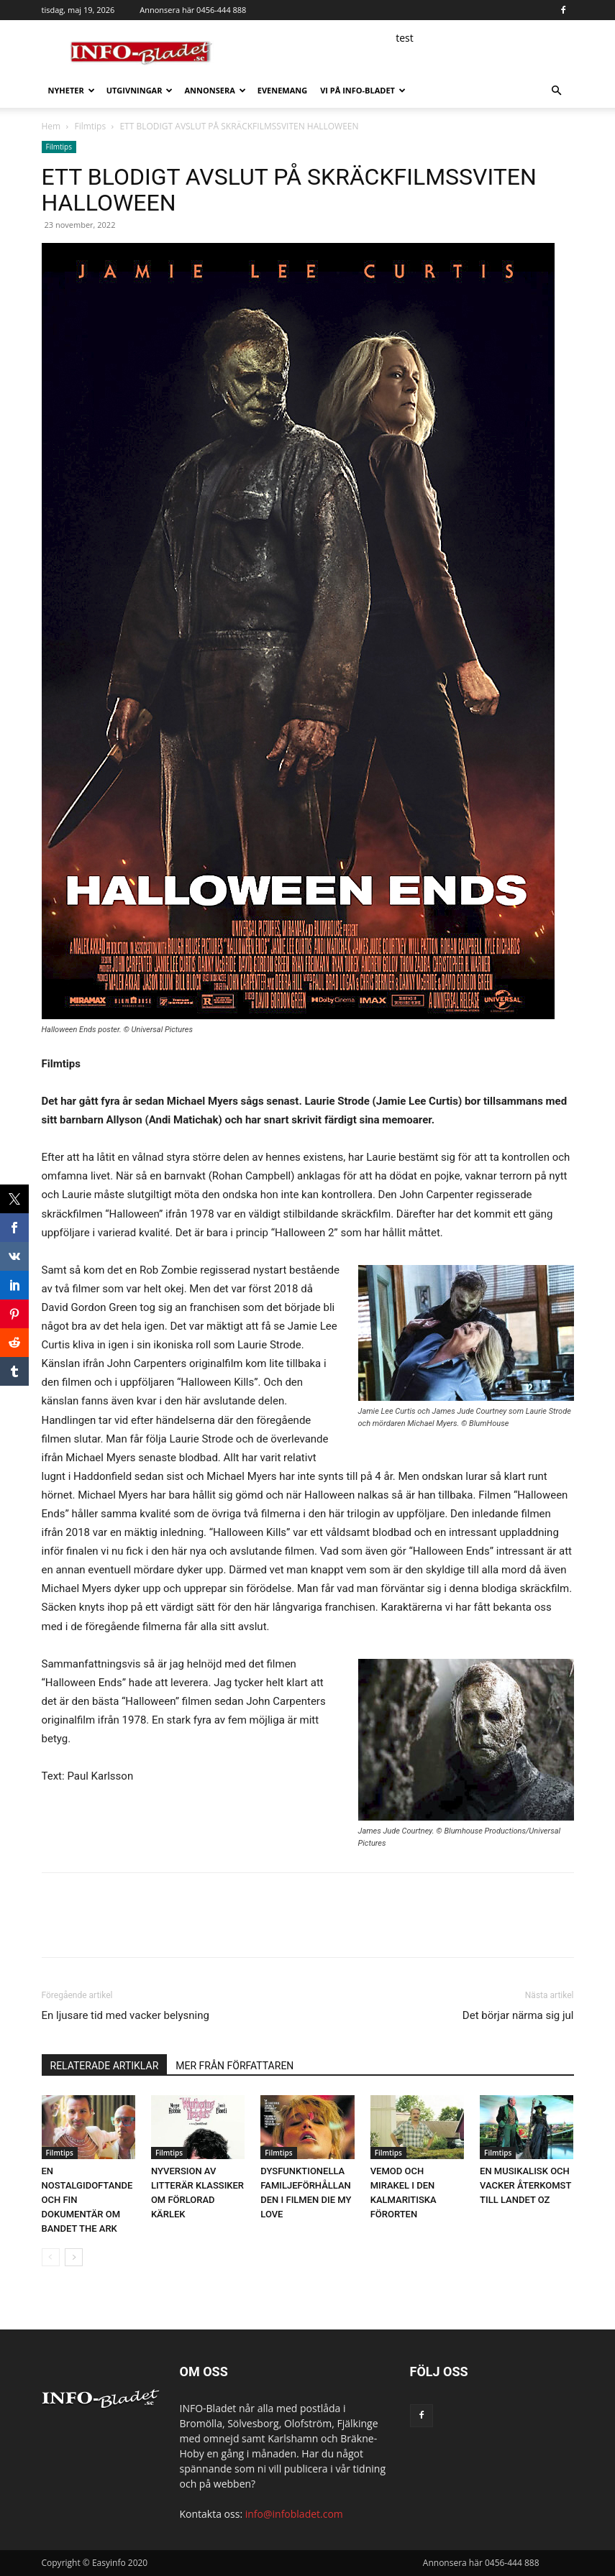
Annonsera (214, 90)
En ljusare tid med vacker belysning (125, 2015)
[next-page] (74, 2257)
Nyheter (71, 90)
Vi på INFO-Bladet (363, 90)
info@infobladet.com (294, 2514)
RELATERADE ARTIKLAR (104, 2065)
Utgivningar (139, 90)
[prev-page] (51, 2257)
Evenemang (282, 90)
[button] (556, 91)
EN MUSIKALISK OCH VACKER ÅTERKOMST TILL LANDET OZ (525, 2185)
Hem (51, 126)
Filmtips (90, 126)
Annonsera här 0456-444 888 (193, 9)
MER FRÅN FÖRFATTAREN (234, 2065)
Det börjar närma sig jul (518, 2015)
